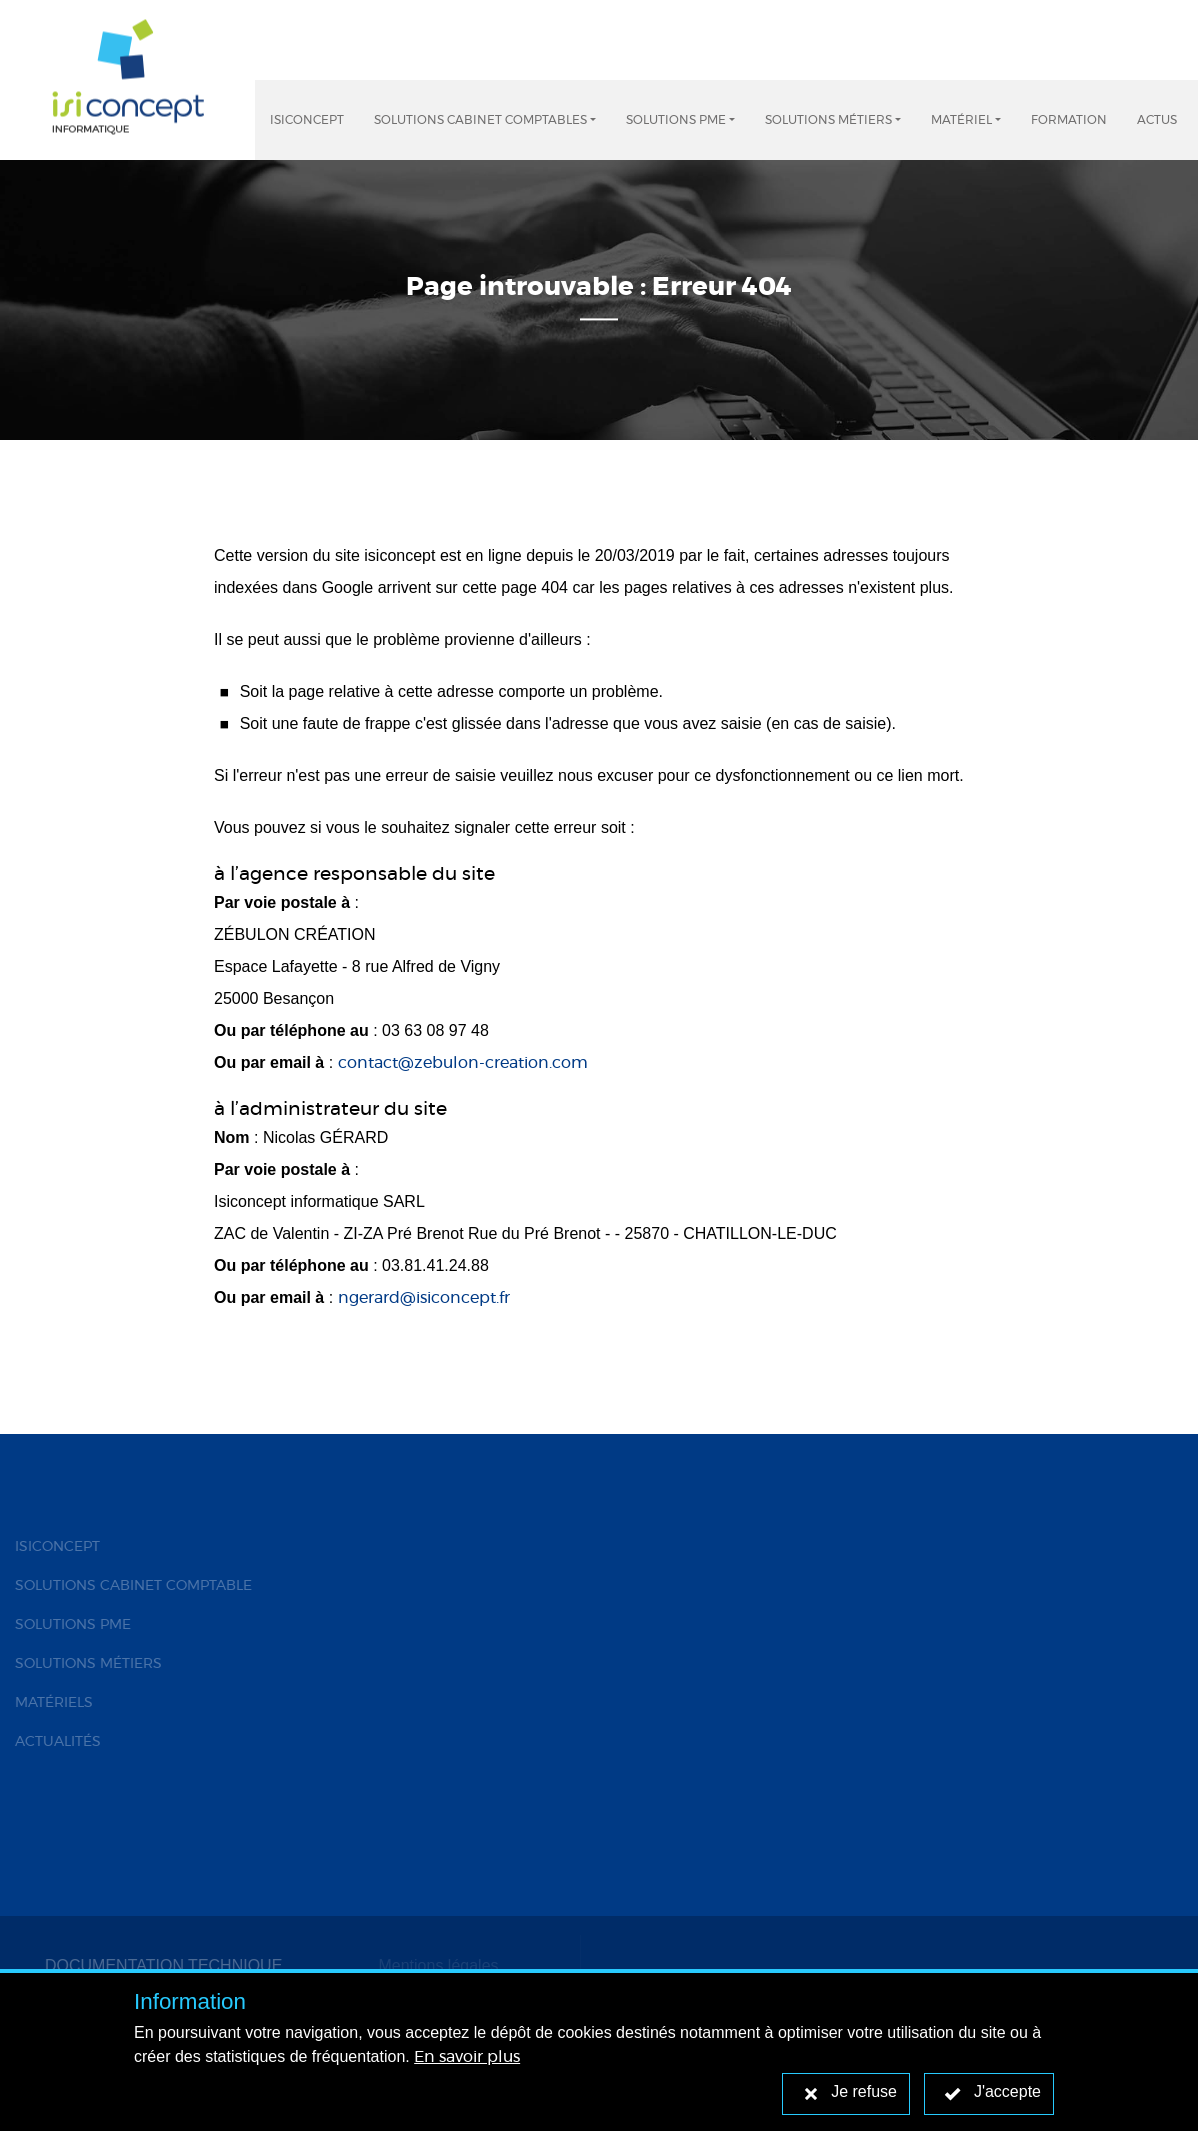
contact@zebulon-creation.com (463, 1063)
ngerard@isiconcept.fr (424, 1298)
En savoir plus (467, 2057)
